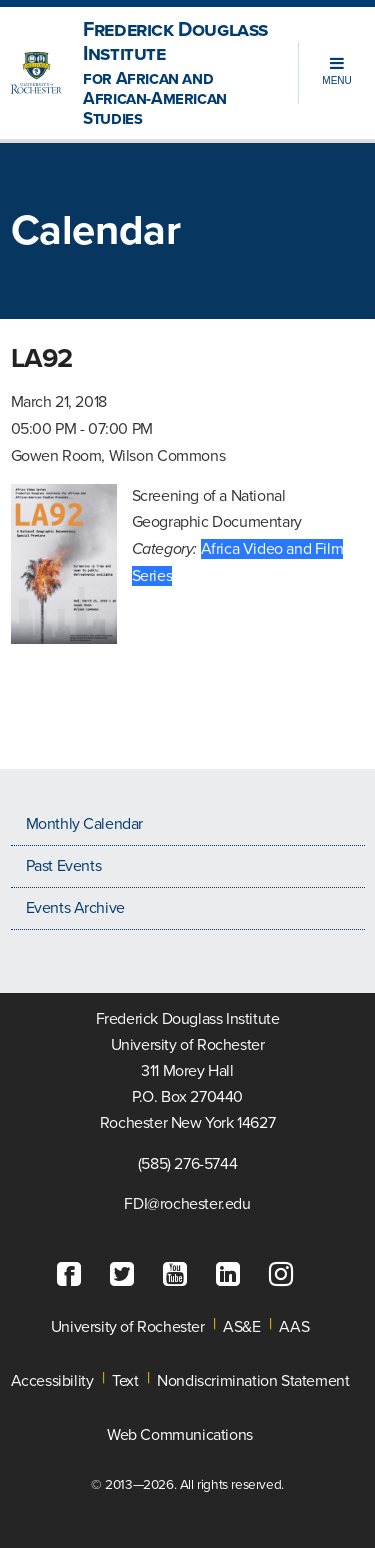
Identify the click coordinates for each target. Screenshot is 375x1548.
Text (125, 1381)
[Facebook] (74, 1275)
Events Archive (75, 908)
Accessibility (52, 1381)
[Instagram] (286, 1275)
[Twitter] (127, 1275)
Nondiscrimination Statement (253, 1381)
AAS (294, 1327)
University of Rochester (128, 1327)
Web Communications (180, 1435)
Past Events (64, 866)
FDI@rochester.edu (187, 1204)
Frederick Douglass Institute (177, 73)
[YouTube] (180, 1275)
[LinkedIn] (233, 1275)
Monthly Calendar (85, 824)
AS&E (241, 1327)
